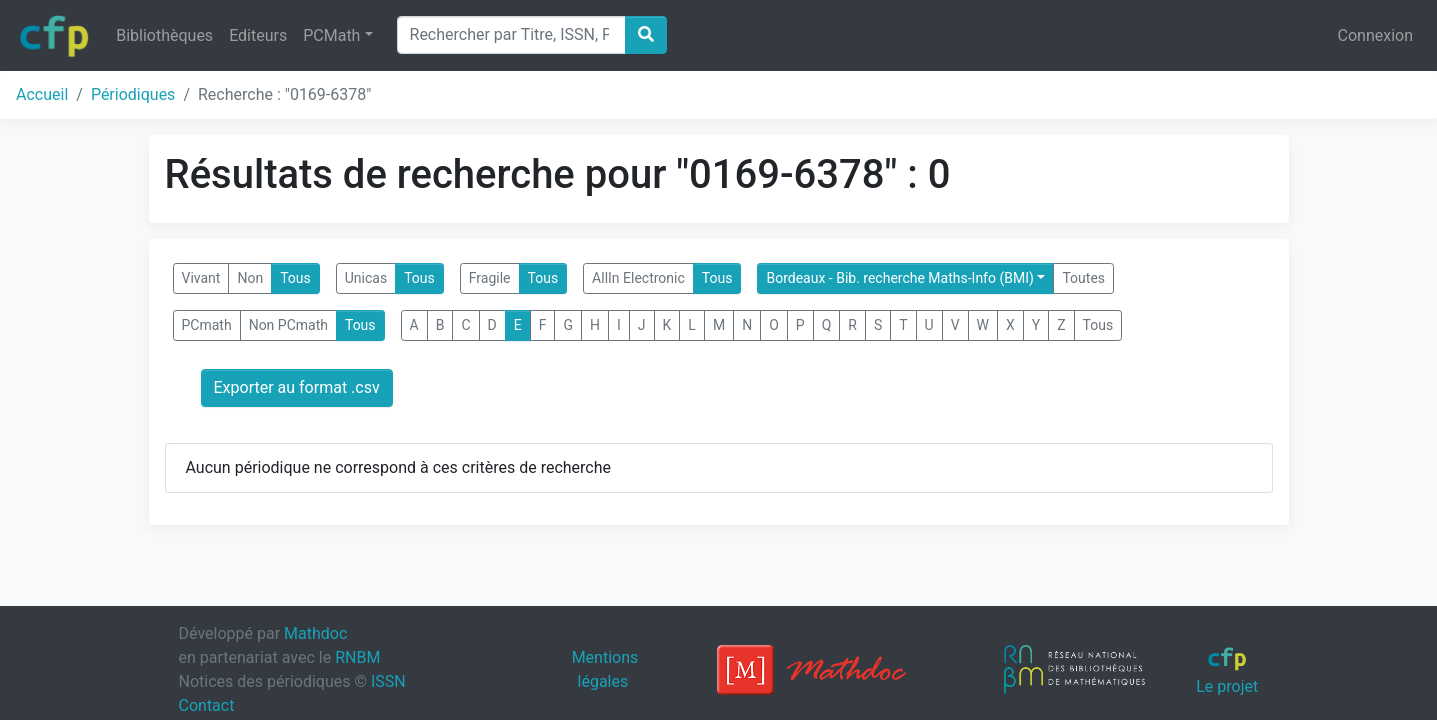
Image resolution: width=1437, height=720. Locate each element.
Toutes (1083, 278)
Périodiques (133, 94)
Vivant (201, 278)
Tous (295, 278)
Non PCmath (288, 325)
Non (250, 278)
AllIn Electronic (638, 278)
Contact (207, 705)
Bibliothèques (164, 35)
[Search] (511, 35)
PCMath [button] (331, 35)
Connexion (1375, 35)
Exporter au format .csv (297, 387)
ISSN (388, 681)
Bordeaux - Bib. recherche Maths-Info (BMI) (899, 278)
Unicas (366, 278)
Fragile (490, 278)
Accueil (42, 94)
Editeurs (258, 35)
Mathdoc (315, 633)
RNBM (357, 657)
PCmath (207, 325)
